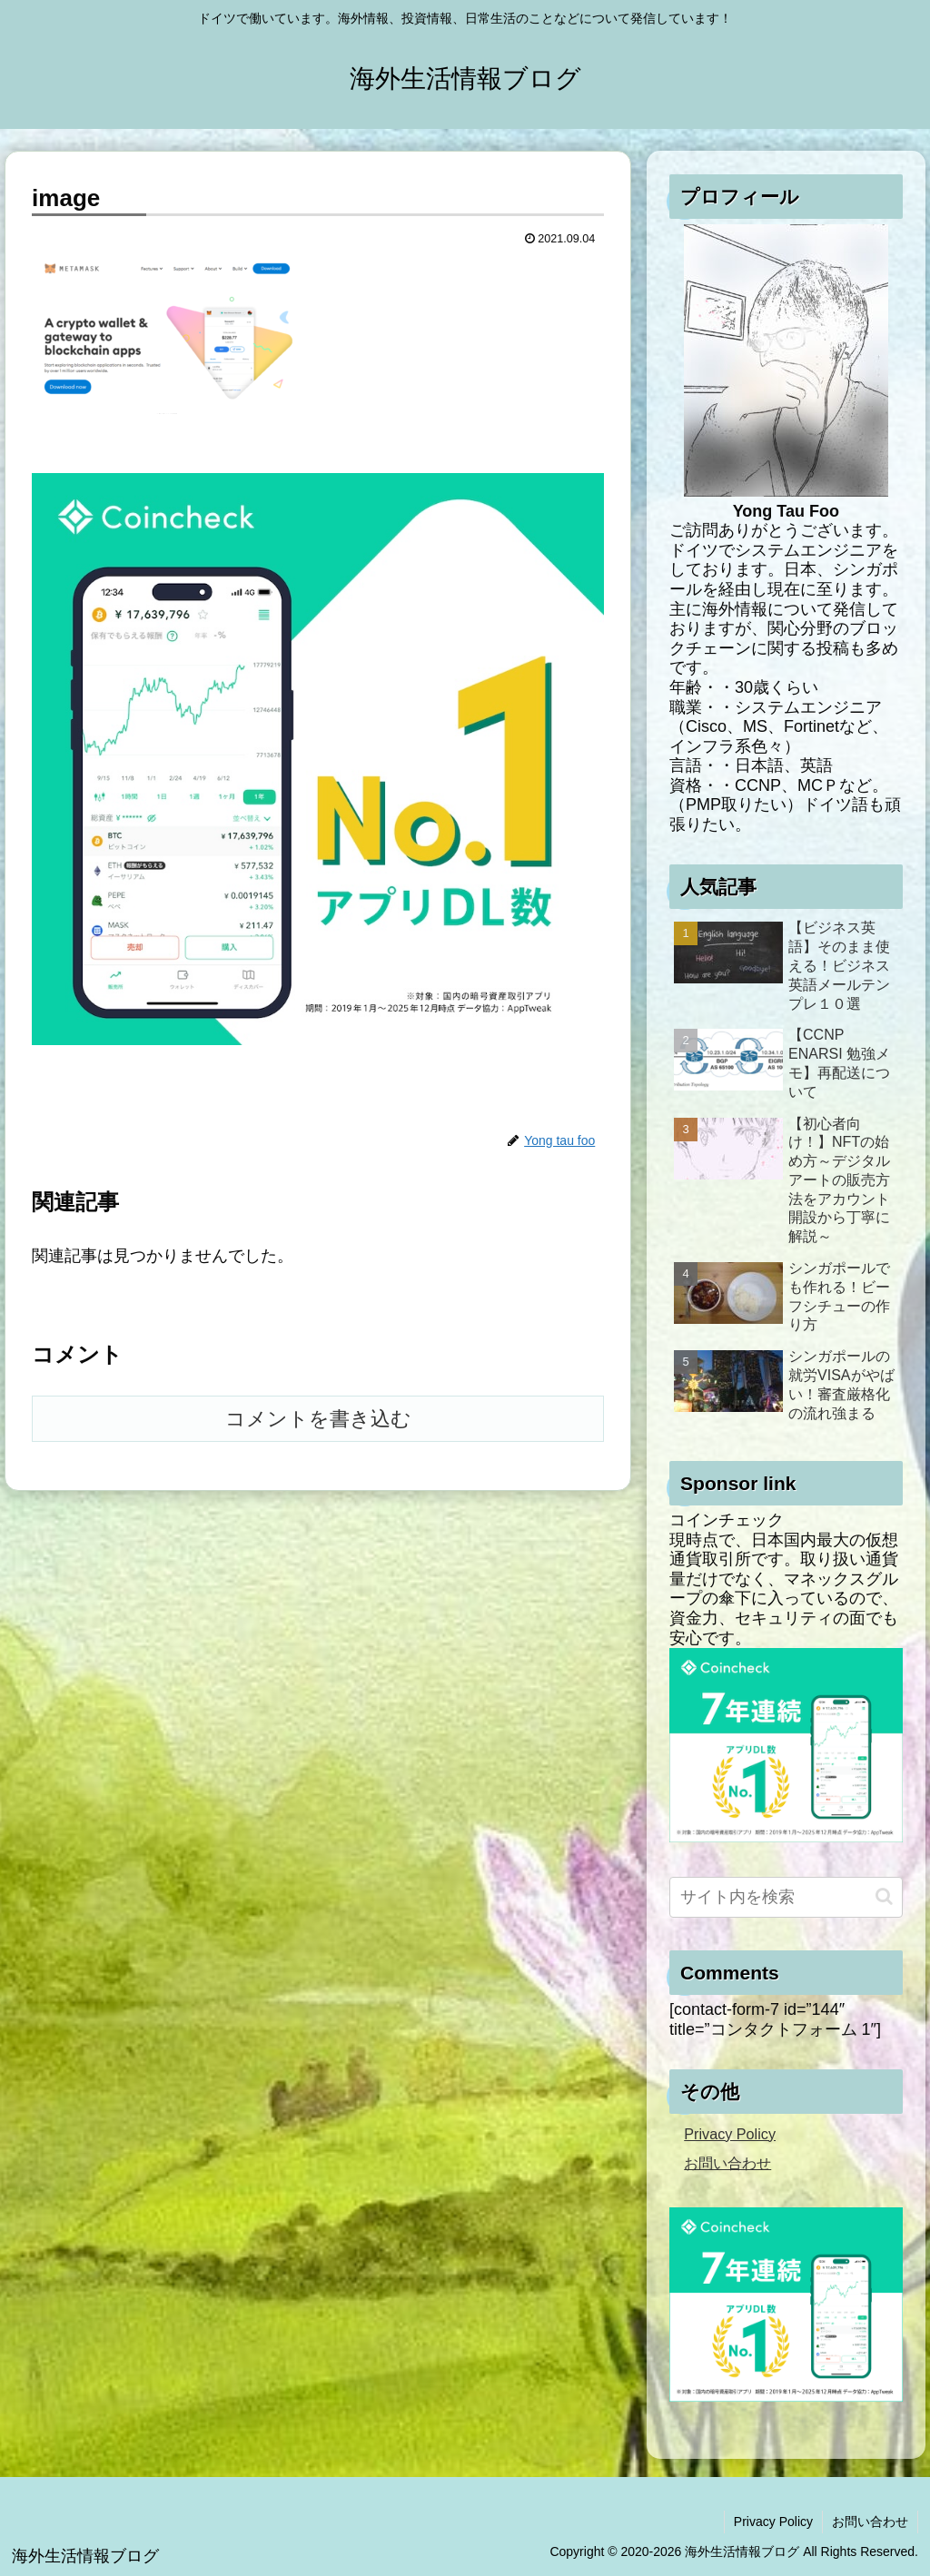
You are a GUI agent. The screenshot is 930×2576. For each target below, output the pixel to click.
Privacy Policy (730, 2134)
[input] (785, 1897)
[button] (884, 1896)
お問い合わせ (727, 2163)
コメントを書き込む (318, 1418)
